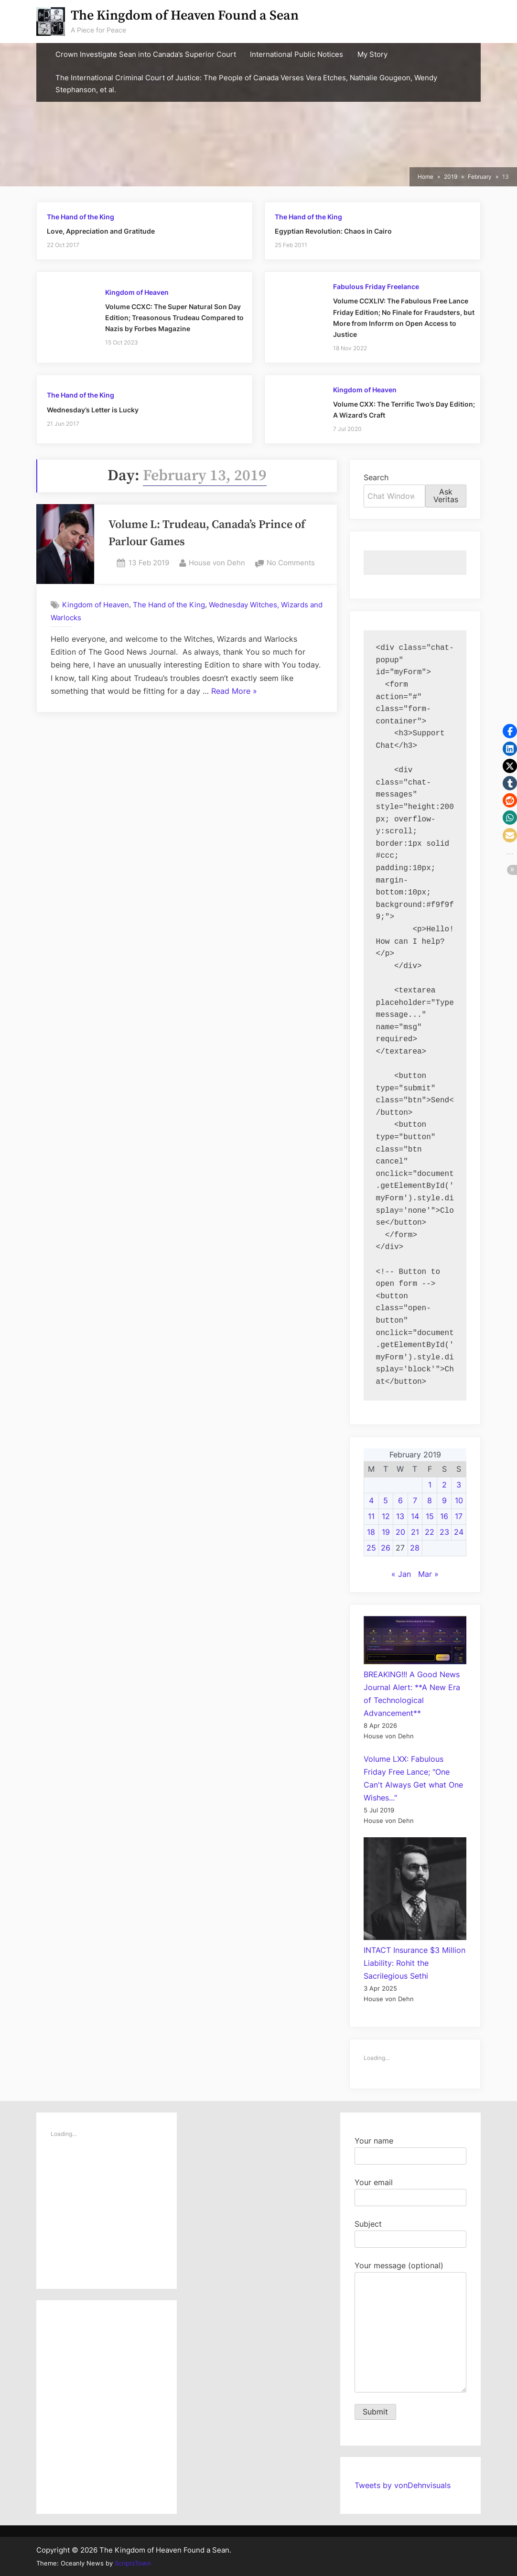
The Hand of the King (80, 217)
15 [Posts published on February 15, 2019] (430, 1516)
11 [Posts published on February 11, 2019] (371, 1516)
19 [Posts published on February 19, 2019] (386, 1532)
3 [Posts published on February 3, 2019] (458, 1484)
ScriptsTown (133, 2563)
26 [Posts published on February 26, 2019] (385, 1547)
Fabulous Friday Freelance (376, 287)
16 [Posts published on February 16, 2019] (444, 1516)
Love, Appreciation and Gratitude (101, 231)
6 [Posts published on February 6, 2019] (400, 1500)
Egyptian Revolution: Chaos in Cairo (333, 231)
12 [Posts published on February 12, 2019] (386, 1516)
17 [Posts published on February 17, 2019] (459, 1516)
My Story (372, 54)
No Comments (291, 563)
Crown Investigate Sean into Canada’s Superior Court (145, 54)
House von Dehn (217, 562)
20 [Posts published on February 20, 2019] (400, 1532)
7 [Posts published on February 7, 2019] (415, 1500)
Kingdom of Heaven (137, 292)
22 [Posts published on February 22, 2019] (429, 1532)
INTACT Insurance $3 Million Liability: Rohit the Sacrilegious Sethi (414, 1963)
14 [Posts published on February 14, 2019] (415, 1516)
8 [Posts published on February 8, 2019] (429, 1500)
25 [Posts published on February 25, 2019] (371, 1547)
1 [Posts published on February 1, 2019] (429, 1484)
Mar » (428, 1574)
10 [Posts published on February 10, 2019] (459, 1500)
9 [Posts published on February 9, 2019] (444, 1500)
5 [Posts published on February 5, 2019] (385, 1500)
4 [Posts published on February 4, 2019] (371, 1500)
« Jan (401, 1574)
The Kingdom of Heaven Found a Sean (185, 15)
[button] (510, 731)
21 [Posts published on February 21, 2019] (415, 1532)
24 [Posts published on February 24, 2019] (458, 1532)
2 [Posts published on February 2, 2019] (444, 1484)
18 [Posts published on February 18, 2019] (371, 1532)
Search (376, 477)
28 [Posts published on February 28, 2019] (415, 1547)
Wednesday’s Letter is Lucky (93, 410)
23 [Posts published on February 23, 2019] (444, 1532)
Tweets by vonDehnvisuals (403, 2485)
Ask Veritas (445, 495)
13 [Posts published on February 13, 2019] (400, 1516)
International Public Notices (296, 54)
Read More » (234, 691)
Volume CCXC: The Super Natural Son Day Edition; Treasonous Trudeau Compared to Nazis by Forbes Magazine (174, 318)
